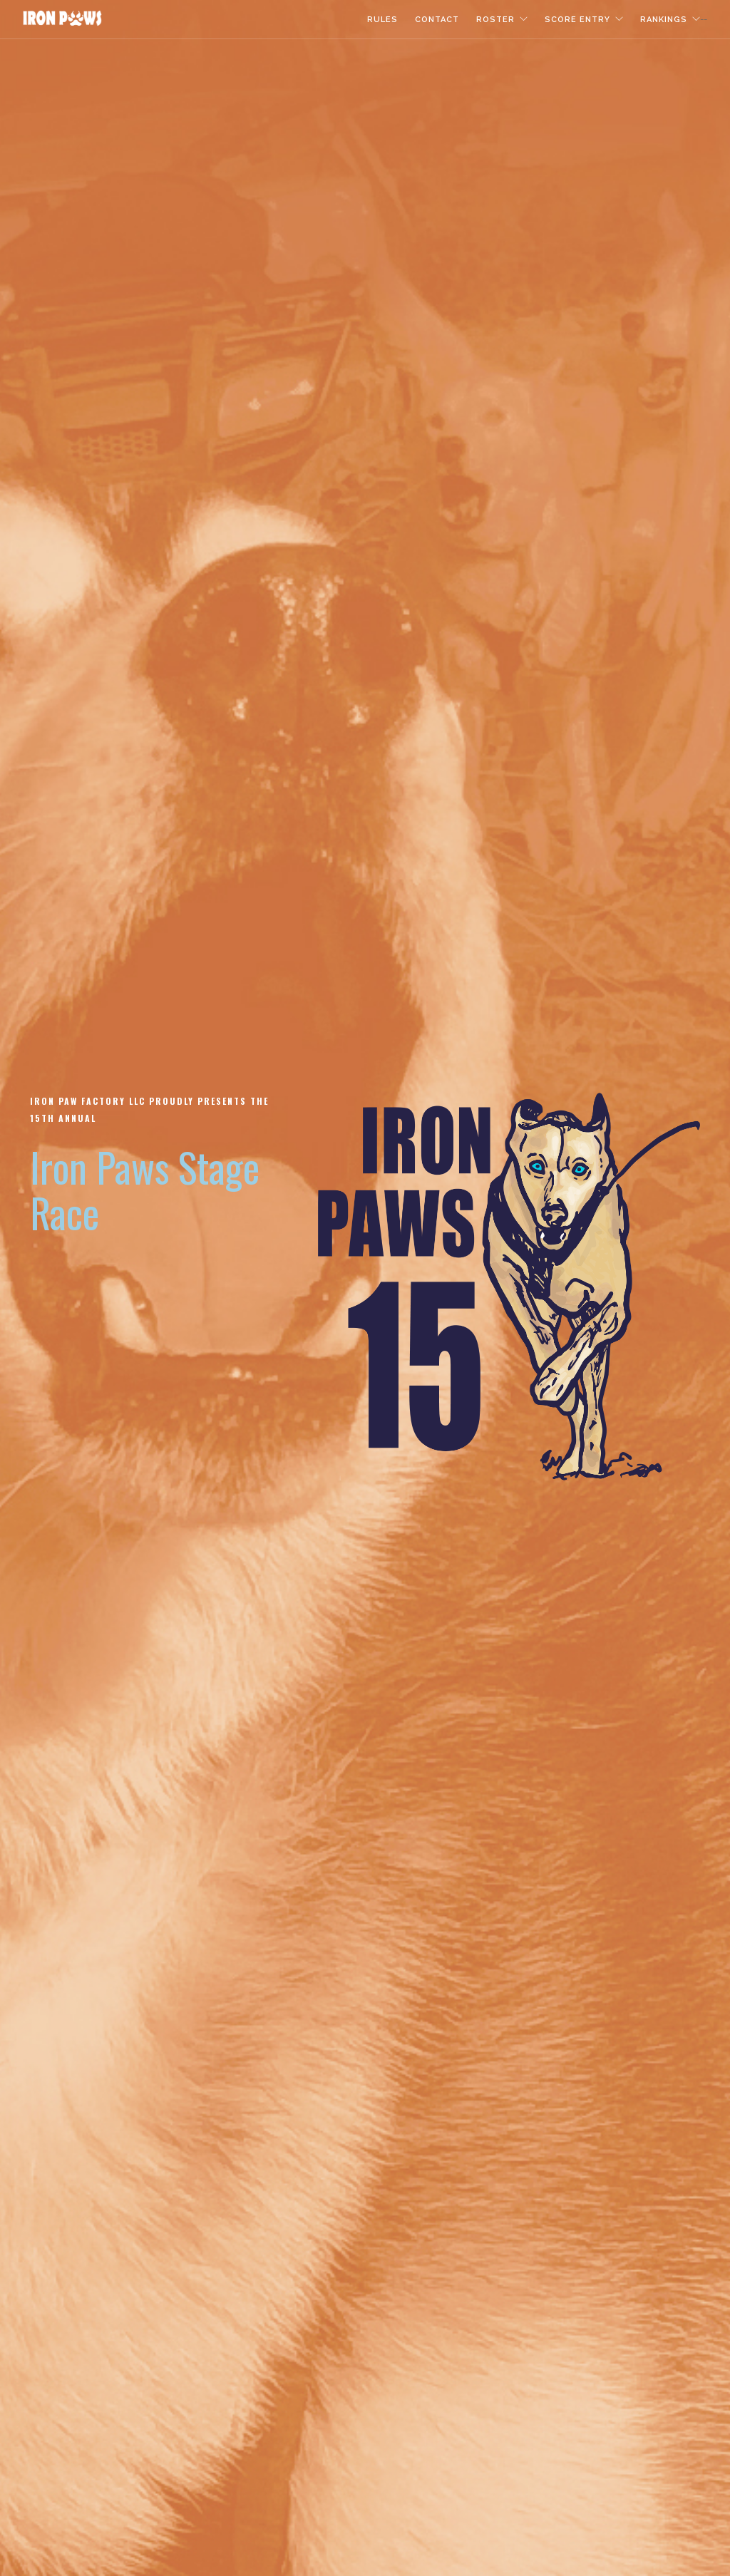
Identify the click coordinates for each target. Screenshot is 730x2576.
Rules (382, 19)
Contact (437, 19)
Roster (495, 19)
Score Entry (577, 19)
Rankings (663, 19)
